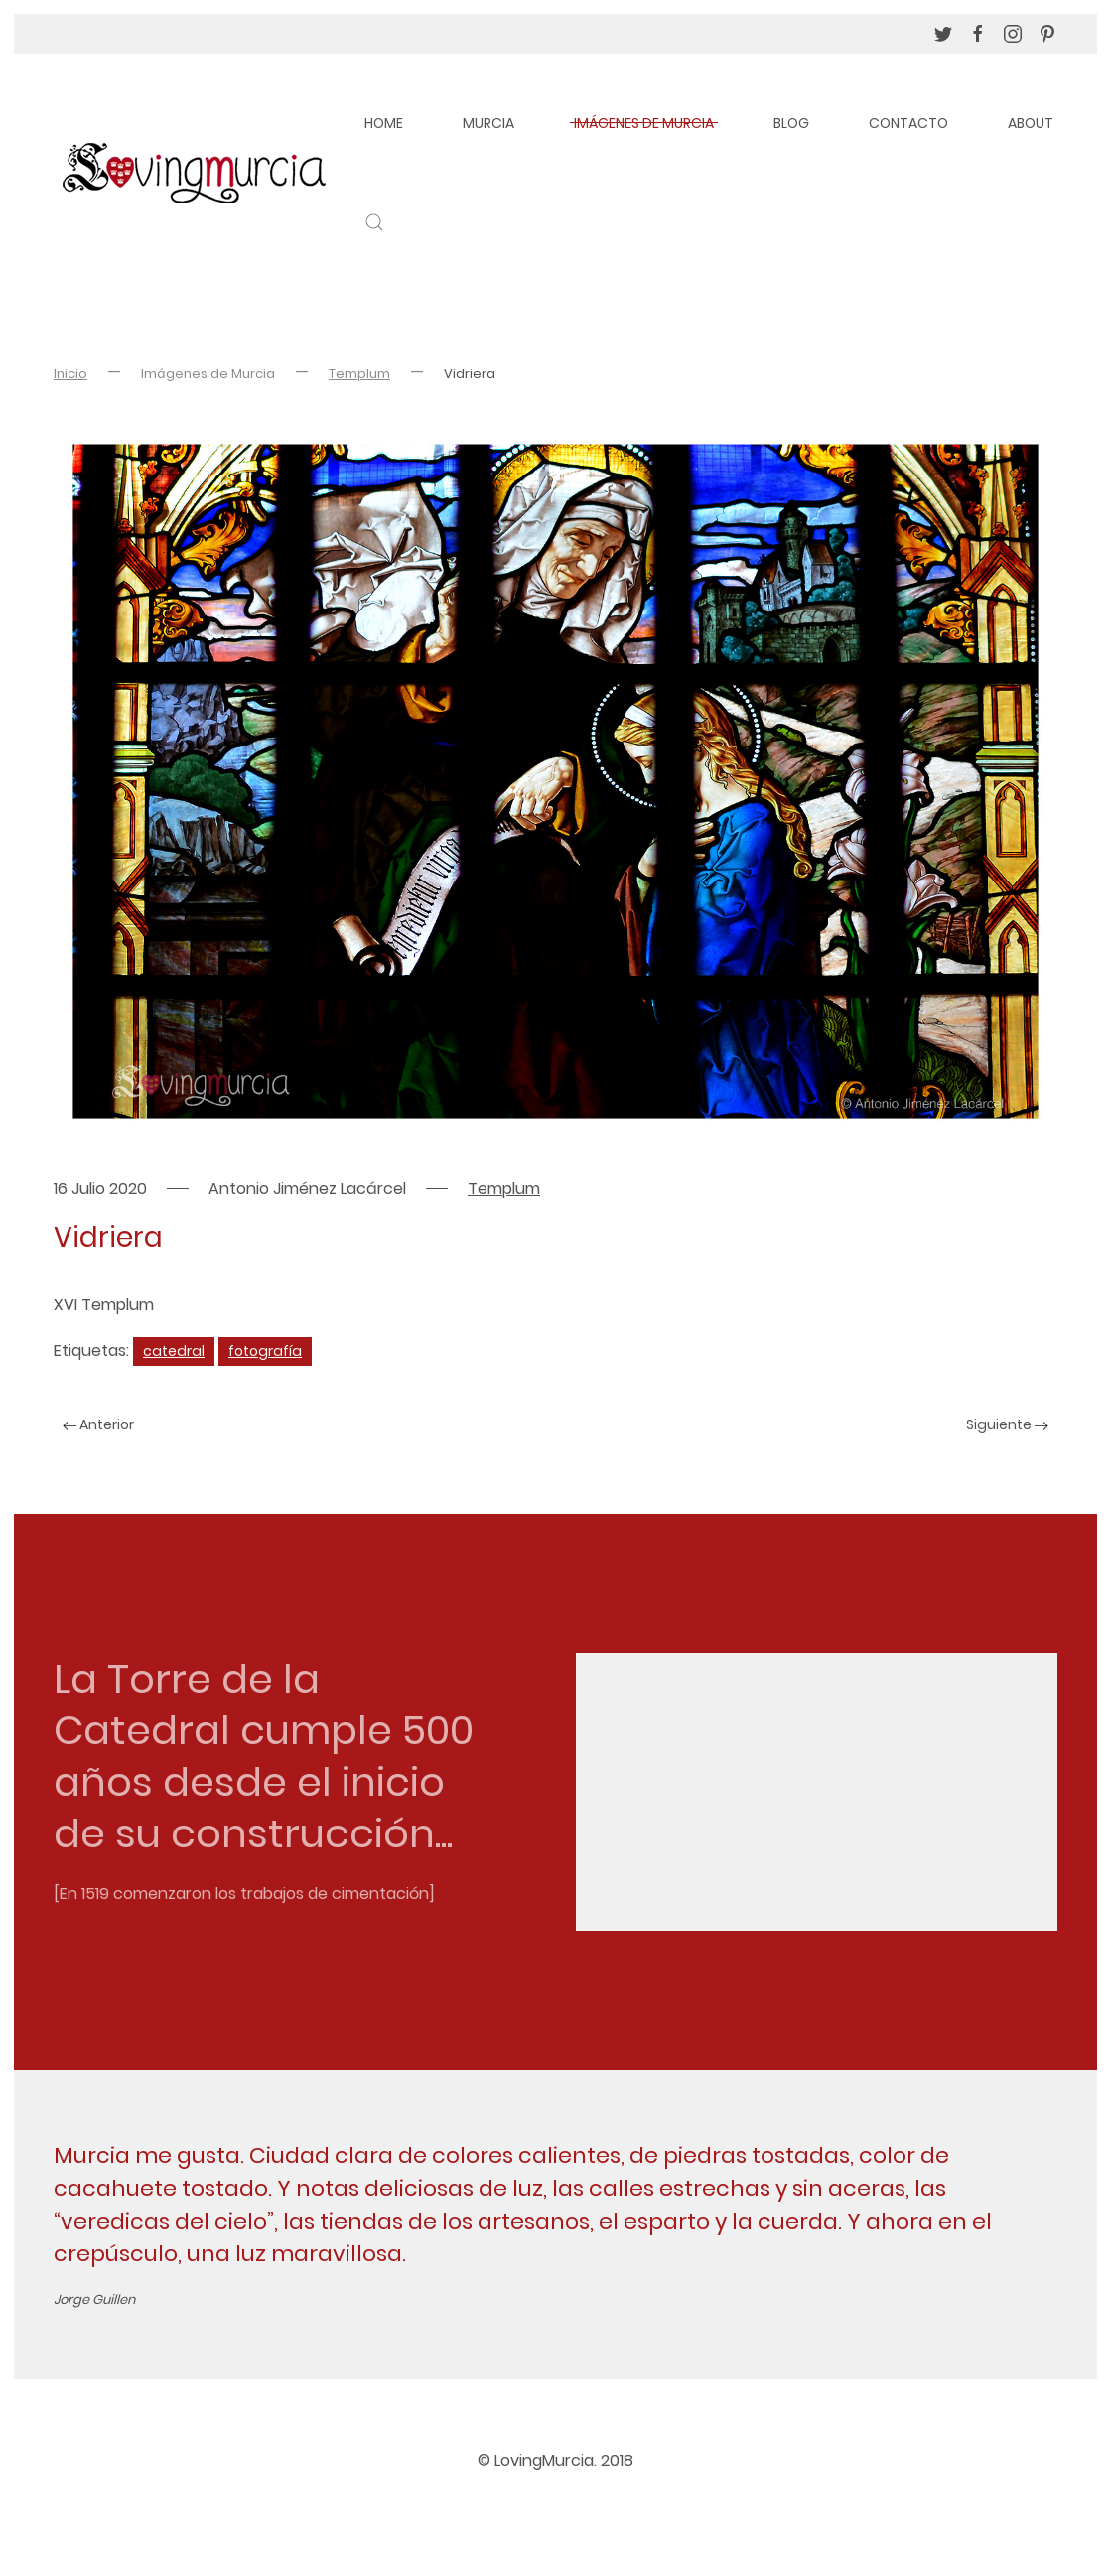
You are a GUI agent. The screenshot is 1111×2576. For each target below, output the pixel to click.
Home (383, 123)
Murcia (488, 123)
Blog (791, 123)
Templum (359, 373)
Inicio (70, 373)
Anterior (98, 1424)
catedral (174, 1351)
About (1030, 123)
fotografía (265, 1351)
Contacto (908, 123)
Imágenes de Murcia (644, 123)
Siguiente (1007, 1424)
